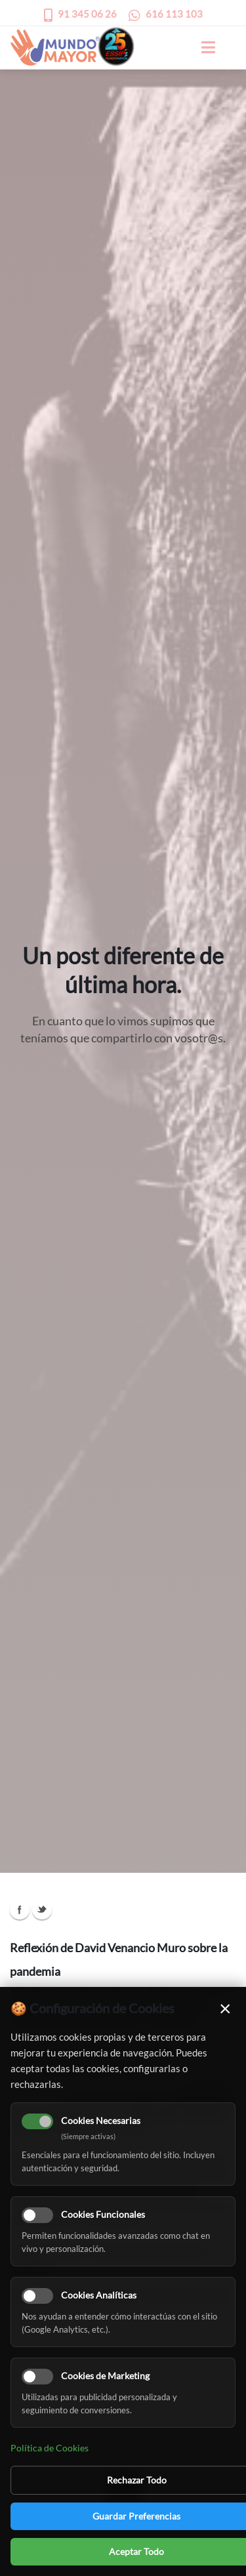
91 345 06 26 (87, 14)
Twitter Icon (42, 1909)
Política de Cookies (49, 2447)
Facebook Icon (20, 1909)
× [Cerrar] (225, 2007)
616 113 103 (174, 14)
